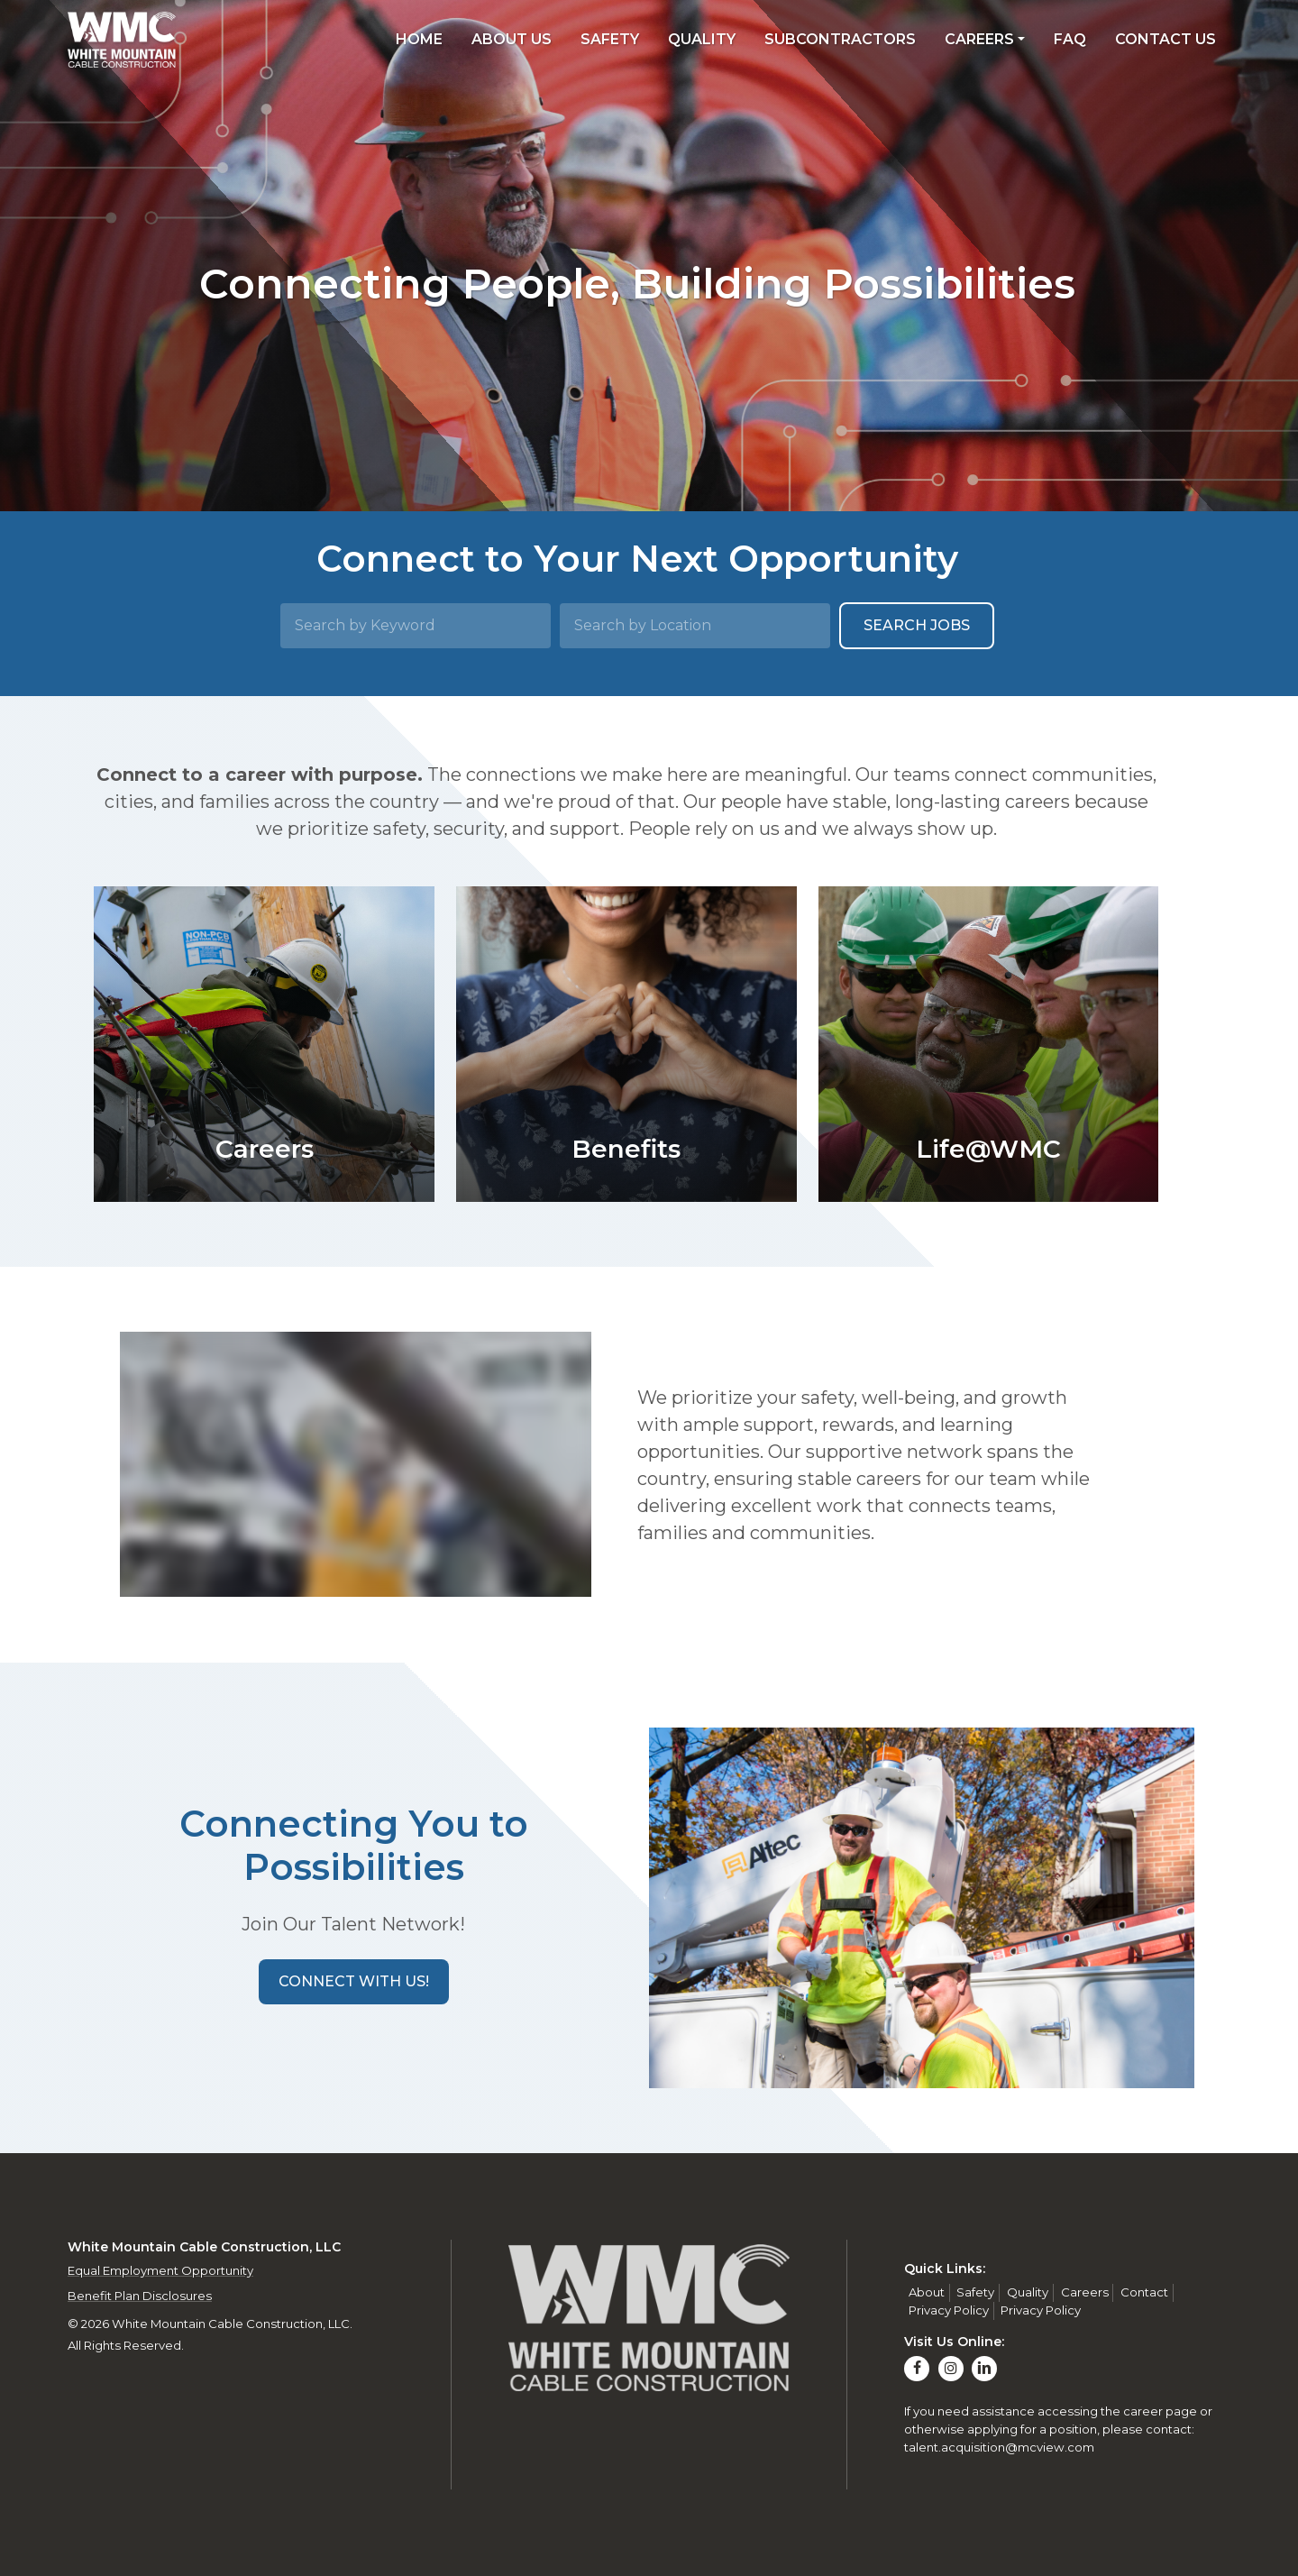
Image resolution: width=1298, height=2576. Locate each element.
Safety (609, 39)
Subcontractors (840, 39)
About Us (511, 39)
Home (419, 39)
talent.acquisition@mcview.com (999, 2447)
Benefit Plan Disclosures (140, 2295)
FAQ (1070, 39)
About (927, 2292)
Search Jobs (917, 625)
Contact (1144, 2292)
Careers (979, 39)
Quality (702, 39)
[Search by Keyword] (415, 625)
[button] (354, 1981)
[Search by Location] (695, 625)
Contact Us (1165, 39)
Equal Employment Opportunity (160, 2270)
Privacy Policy (949, 2310)
